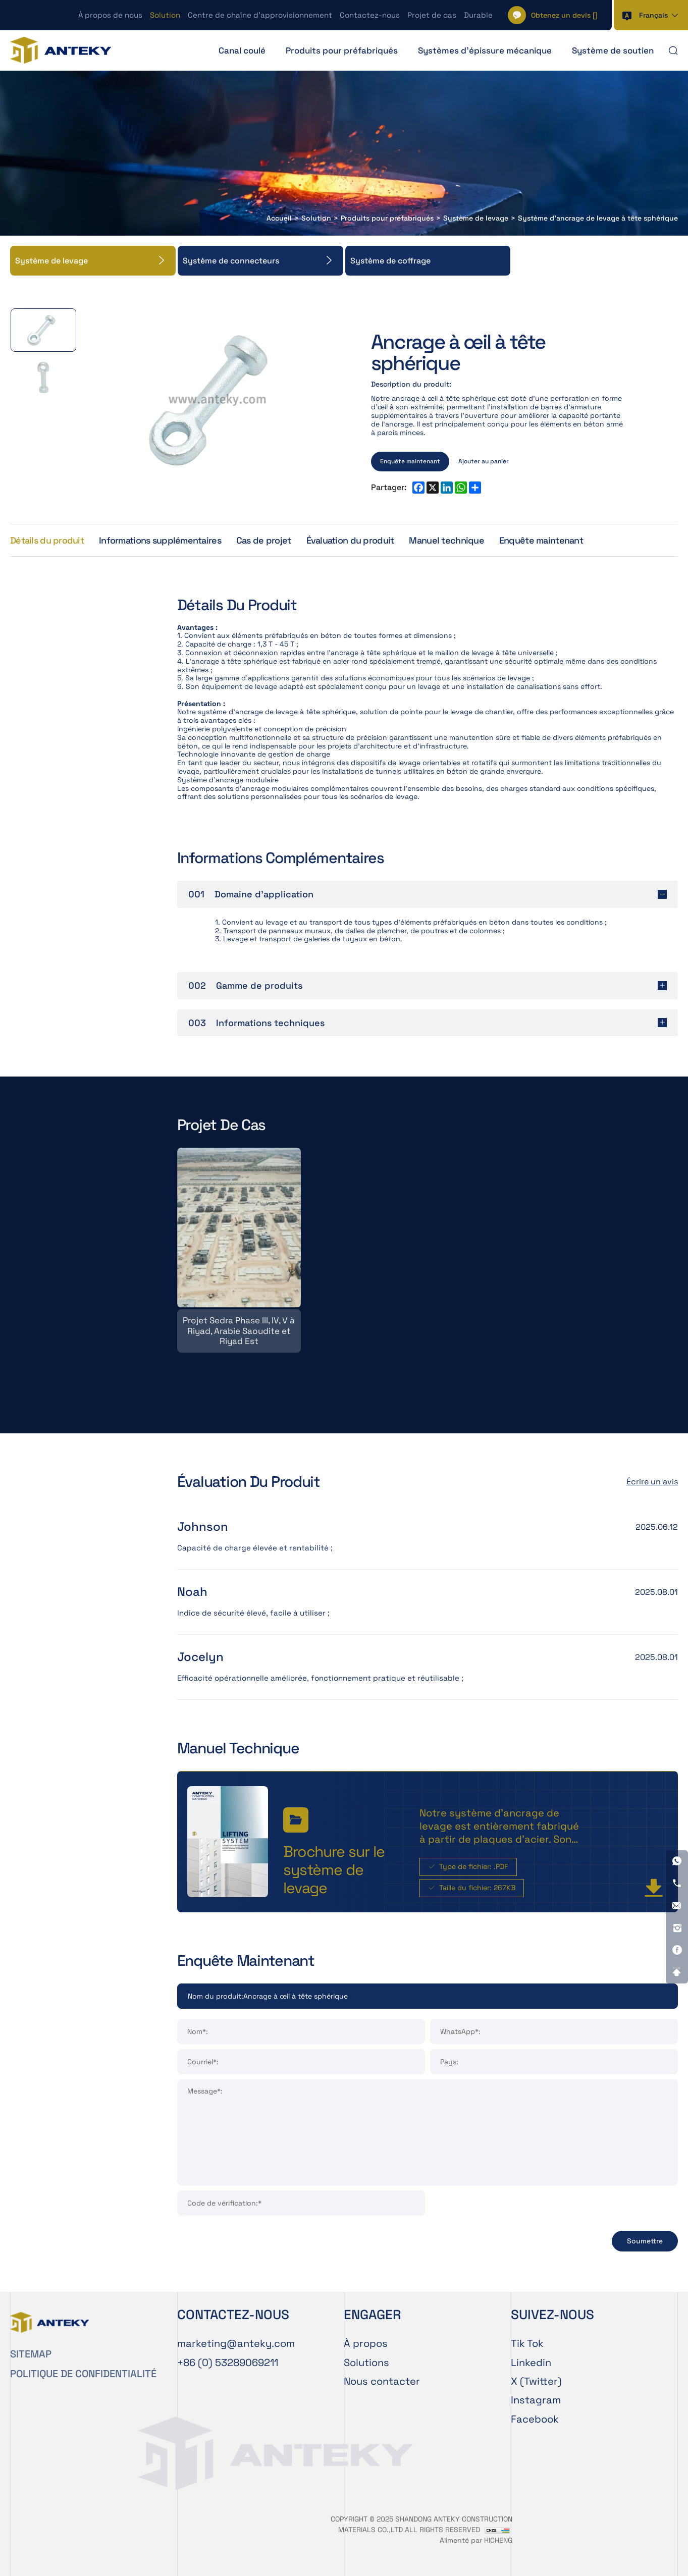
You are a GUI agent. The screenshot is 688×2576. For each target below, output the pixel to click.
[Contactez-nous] (427, 2381)
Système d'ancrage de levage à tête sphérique (598, 218)
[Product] (427, 1996)
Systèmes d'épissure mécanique (485, 50)
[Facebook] (677, 1950)
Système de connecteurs (231, 260)
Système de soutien (613, 50)
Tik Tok (527, 2343)
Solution (165, 15)
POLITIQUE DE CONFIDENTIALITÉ (83, 2374)
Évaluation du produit (350, 540)
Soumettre (645, 2240)
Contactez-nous (370, 15)
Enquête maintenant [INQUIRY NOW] (410, 461)
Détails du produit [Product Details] (47, 540)
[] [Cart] (564, 15)
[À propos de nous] (427, 2343)
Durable (478, 15)
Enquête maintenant (541, 540)
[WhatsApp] (677, 1861)
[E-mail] (236, 2343)
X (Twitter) (536, 2381)
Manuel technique (446, 540)
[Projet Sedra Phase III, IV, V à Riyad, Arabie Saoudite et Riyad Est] (239, 1250)
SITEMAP (30, 2354)
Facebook (535, 2419)
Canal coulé (242, 50)
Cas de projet (263, 540)
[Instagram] (677, 1928)
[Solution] (427, 2362)
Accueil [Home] (279, 218)
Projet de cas (431, 15)
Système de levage (475, 218)
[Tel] (227, 2362)
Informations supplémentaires (160, 540)
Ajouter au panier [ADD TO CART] (483, 461)
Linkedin (531, 2362)
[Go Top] (677, 1972)
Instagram (536, 2399)
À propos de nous (110, 15)
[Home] (60, 50)
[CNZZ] (497, 2529)
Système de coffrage (390, 260)
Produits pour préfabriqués (342, 50)
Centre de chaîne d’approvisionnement (260, 15)
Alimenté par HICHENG (476, 2540)
